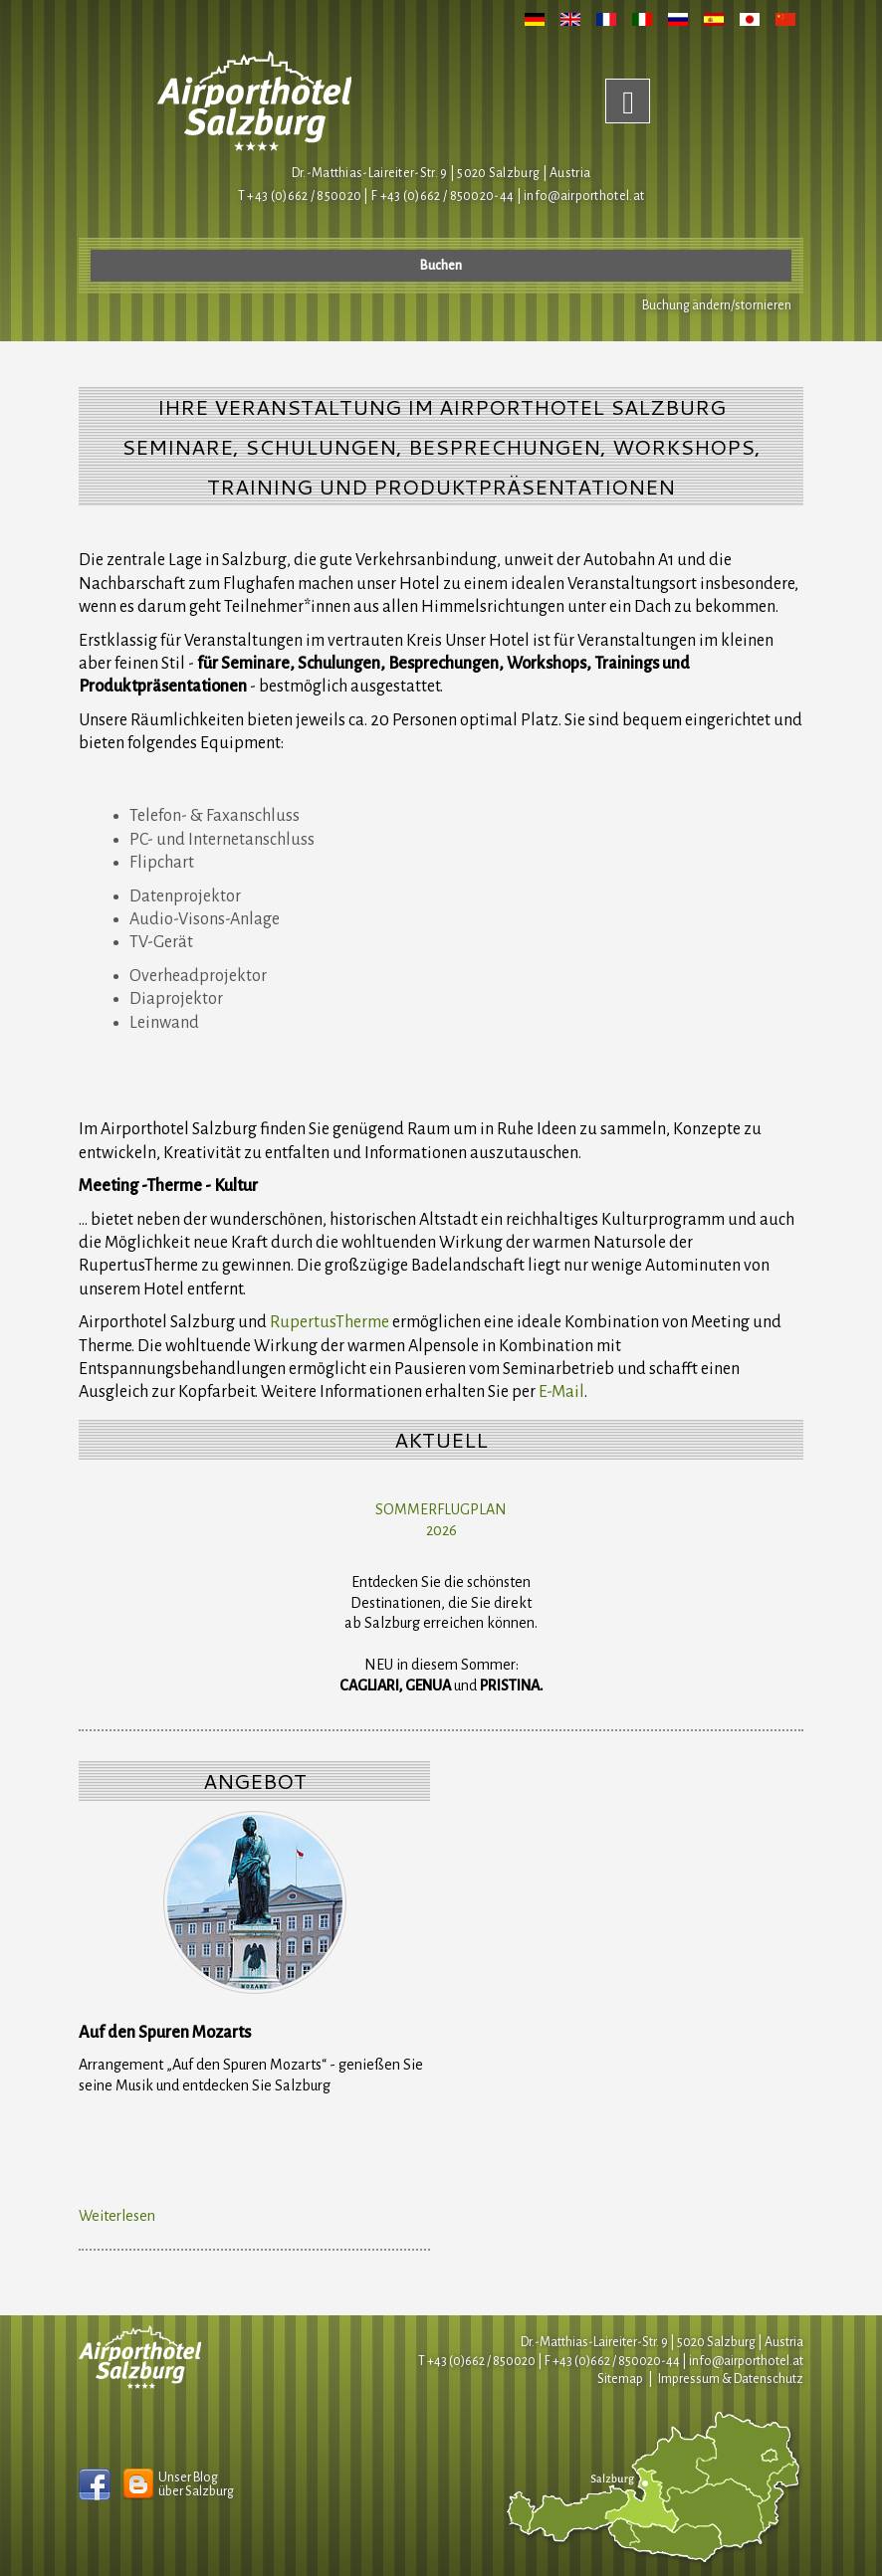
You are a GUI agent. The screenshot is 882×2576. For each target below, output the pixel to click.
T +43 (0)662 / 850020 (299, 196)
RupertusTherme (329, 1322)
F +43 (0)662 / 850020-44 (612, 2361)
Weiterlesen (117, 2216)
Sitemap (620, 2379)
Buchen (441, 266)
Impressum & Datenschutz (730, 2379)
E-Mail (561, 1392)
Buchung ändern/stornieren (716, 305)
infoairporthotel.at (584, 196)
